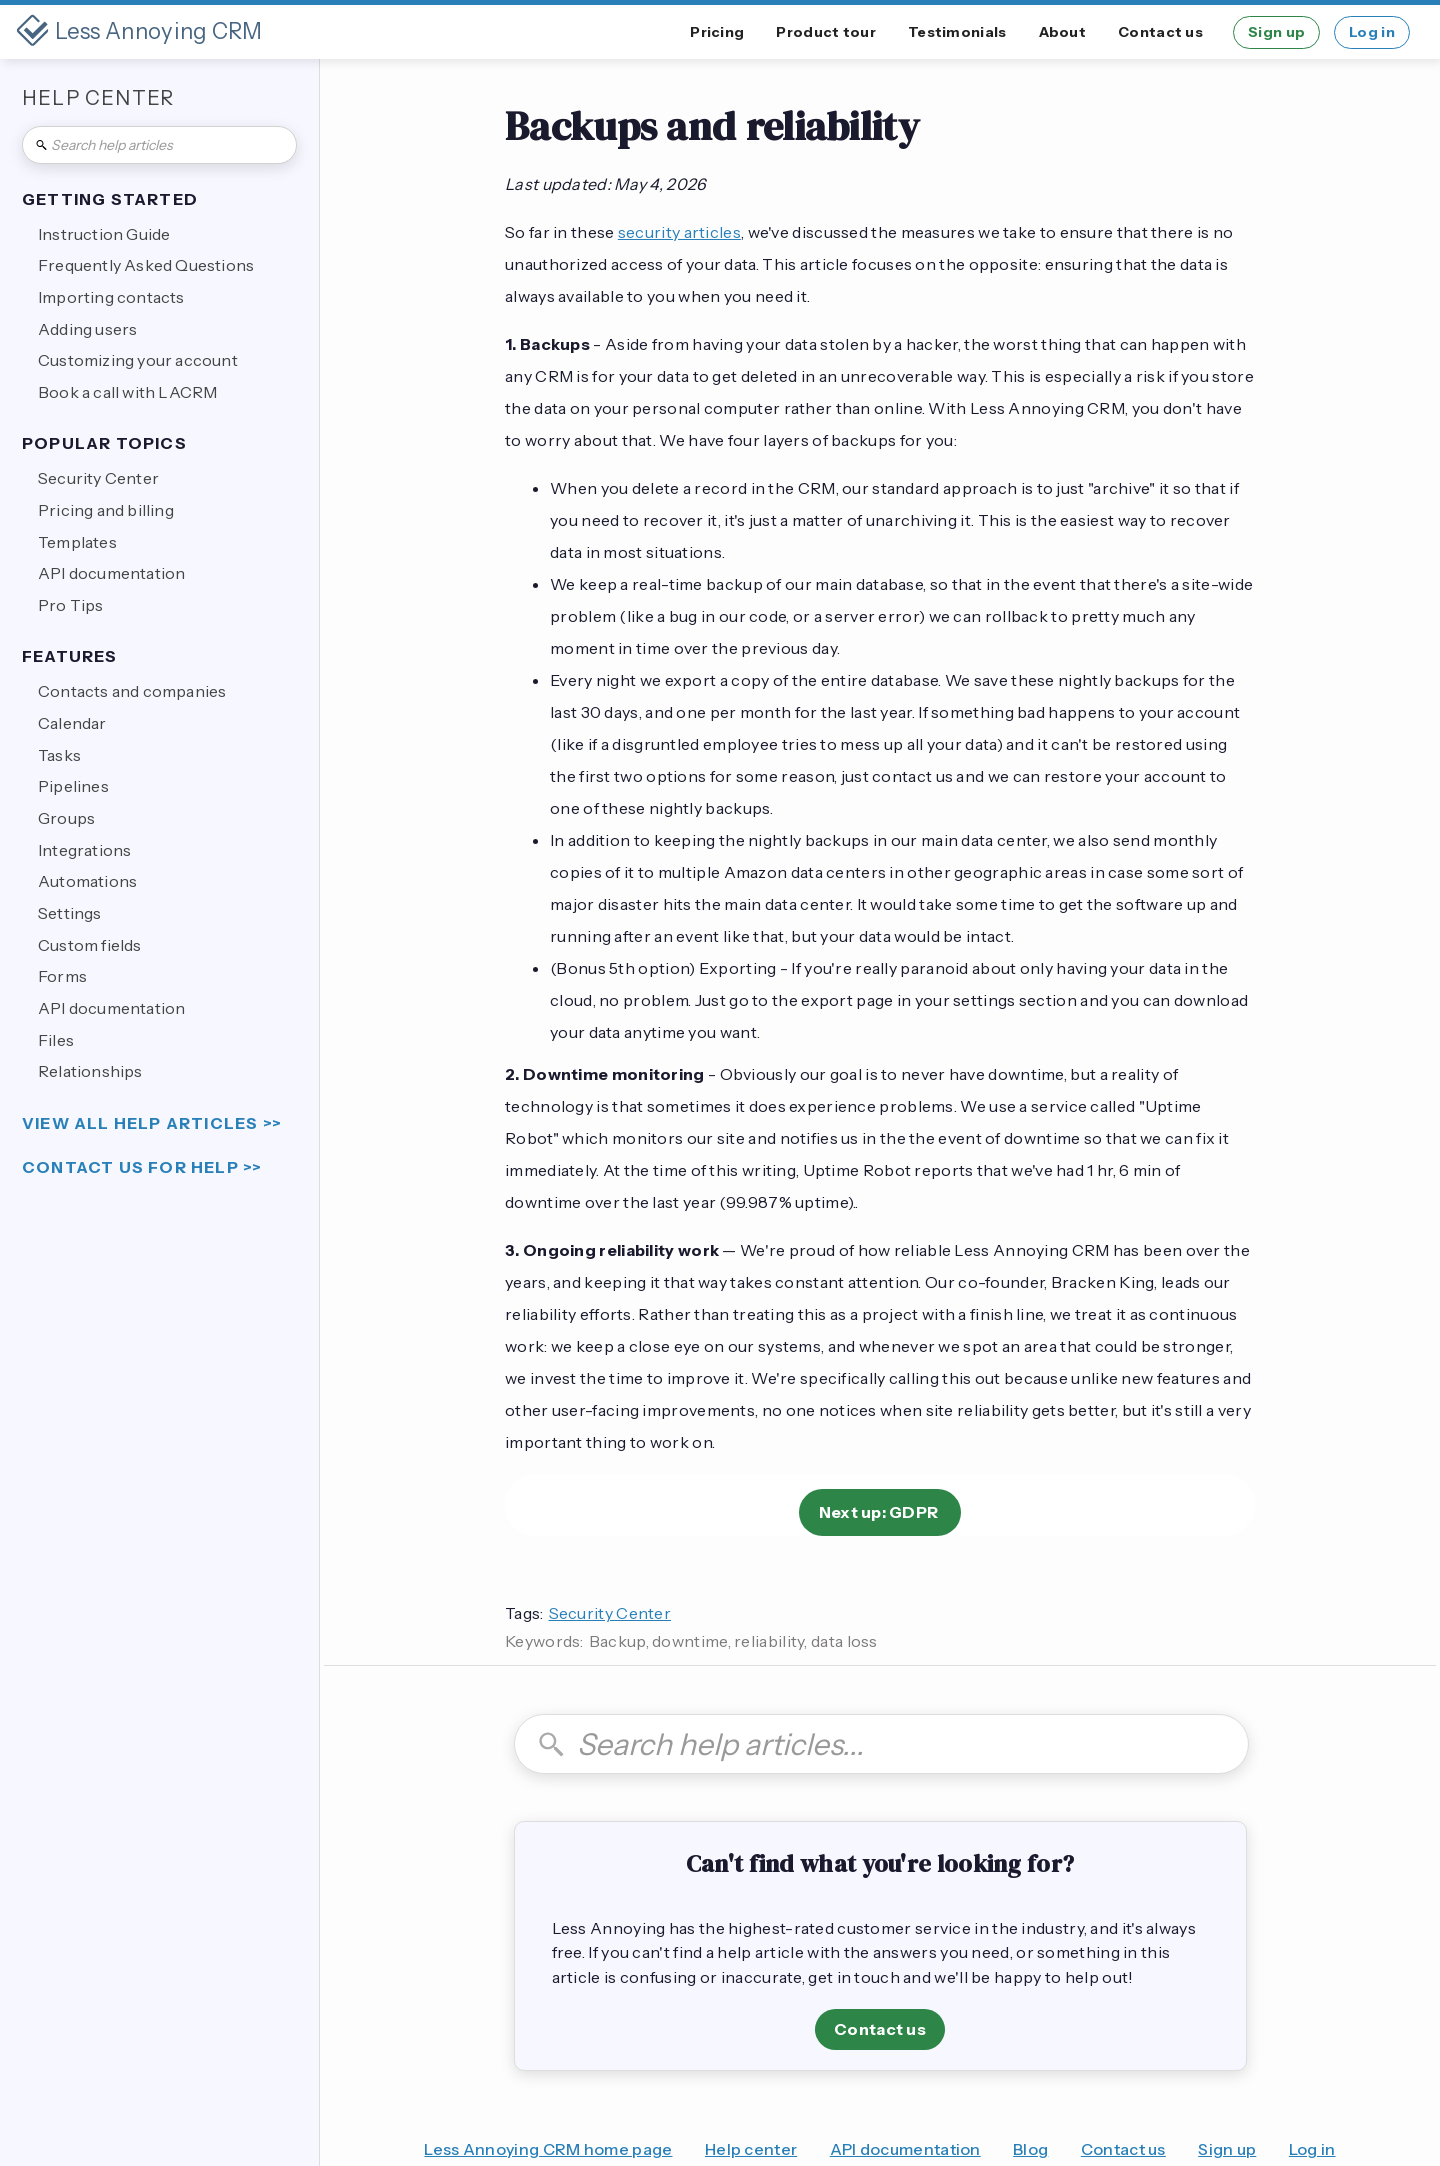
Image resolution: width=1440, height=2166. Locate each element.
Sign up (1276, 32)
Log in (1372, 32)
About (1063, 32)
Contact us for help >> (142, 1167)
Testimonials (957, 32)
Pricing (717, 32)
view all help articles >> (152, 1123)
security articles (679, 232)
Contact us (1160, 32)
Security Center (610, 1613)
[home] (139, 32)
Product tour (826, 32)
